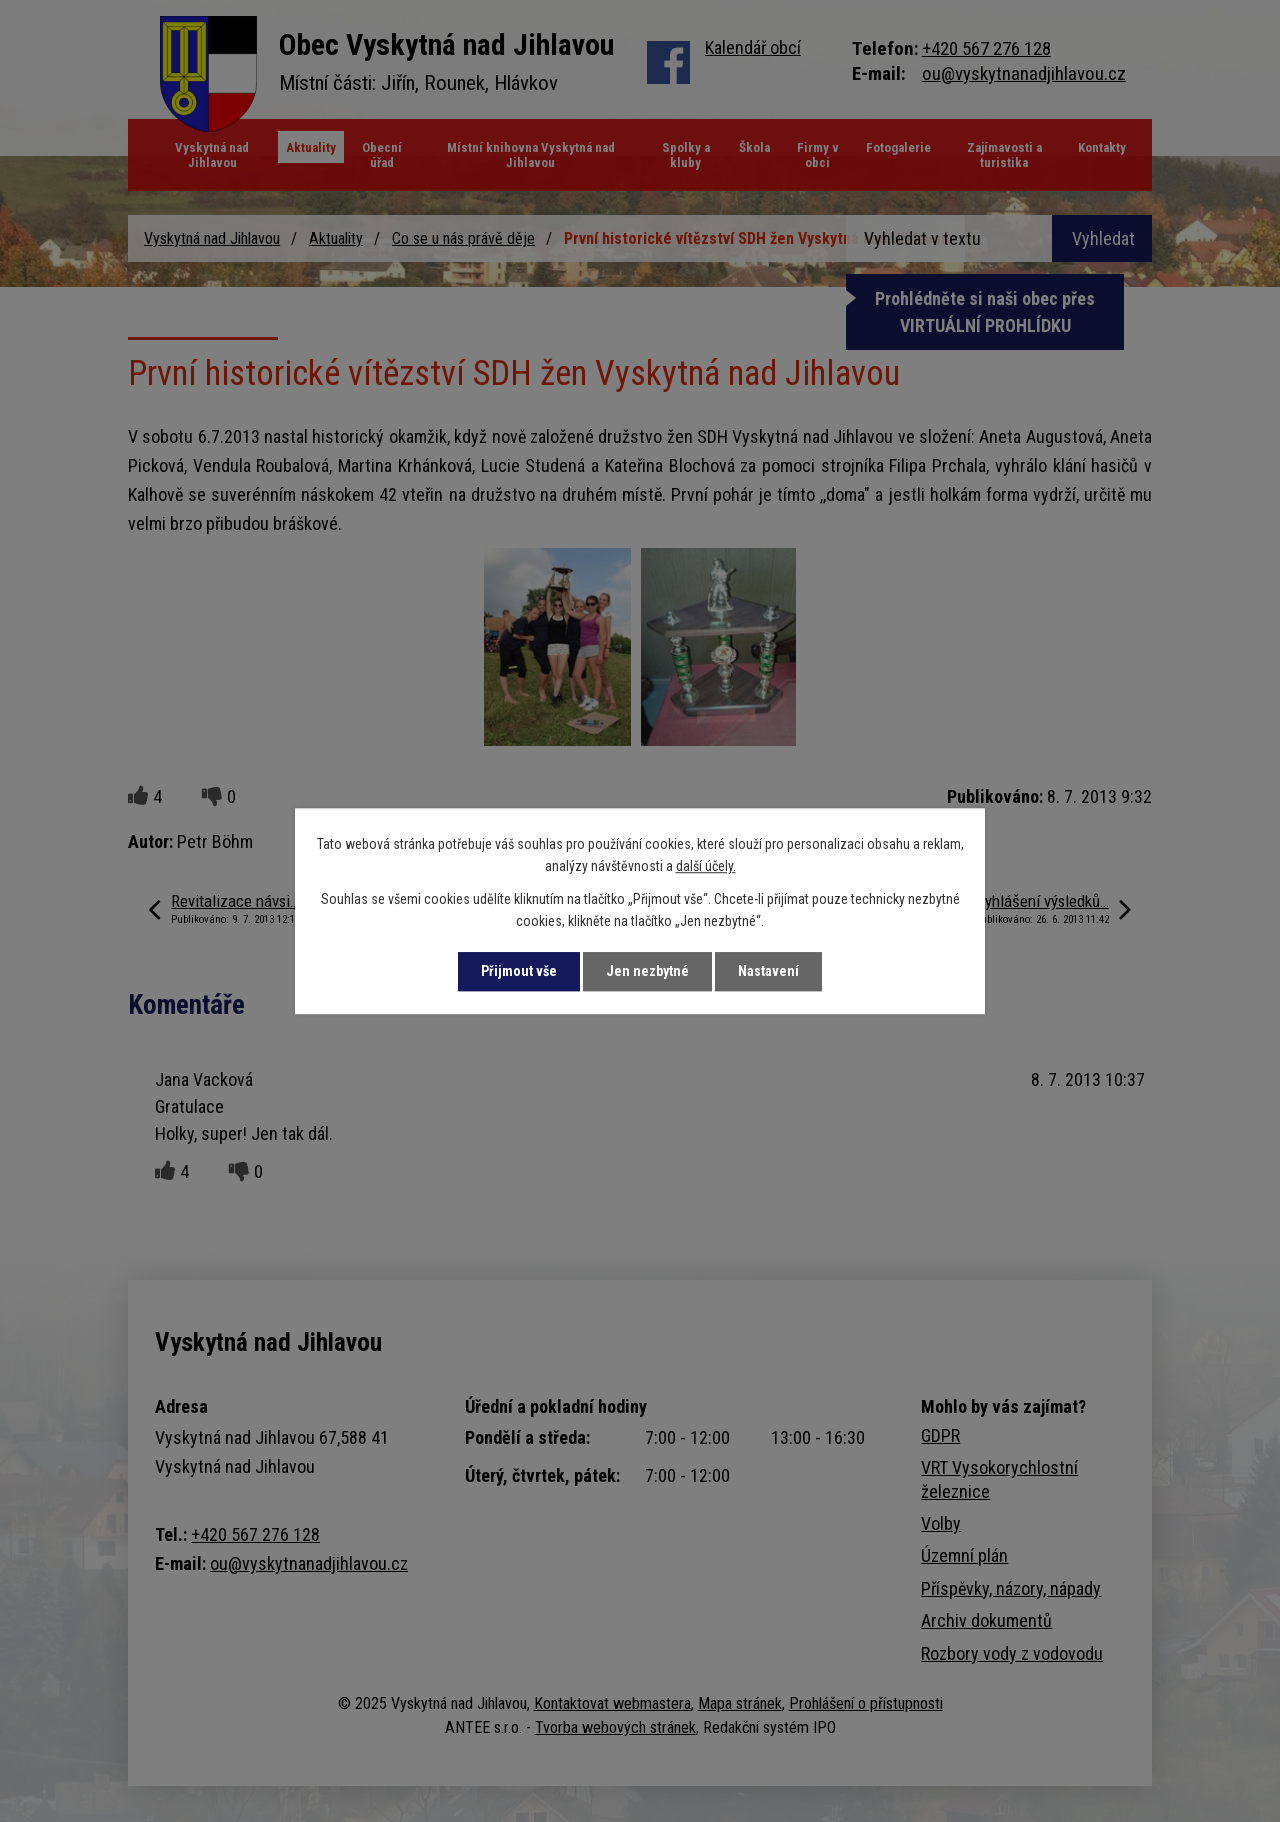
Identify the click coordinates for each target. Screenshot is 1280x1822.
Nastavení (768, 971)
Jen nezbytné (647, 971)
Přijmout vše (519, 971)
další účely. (706, 867)
